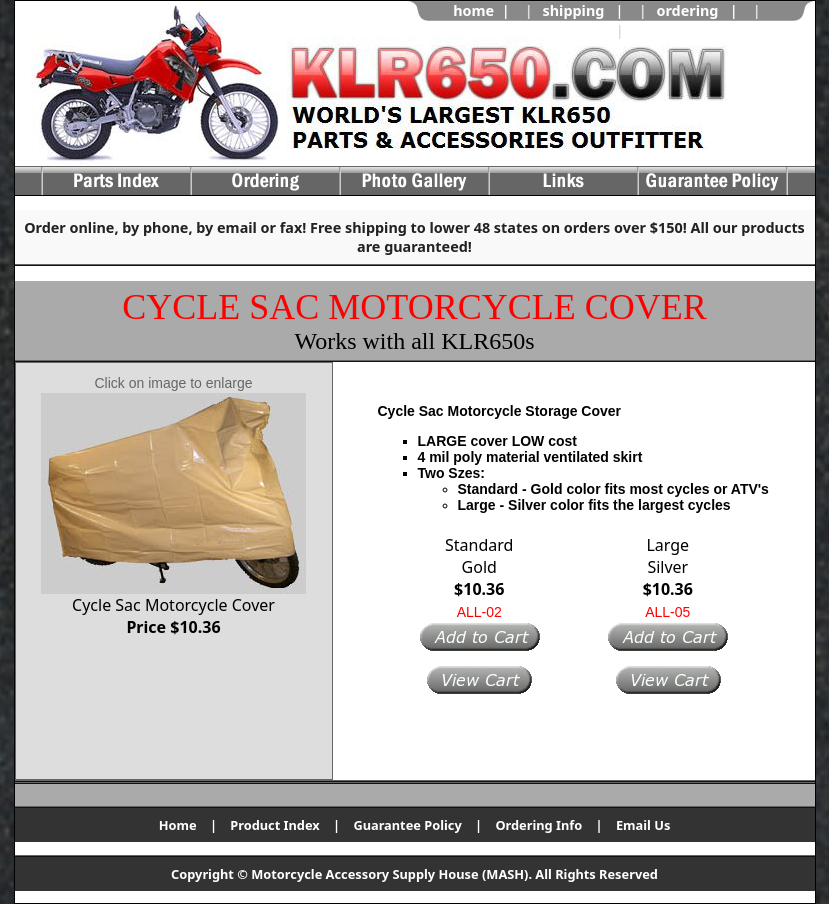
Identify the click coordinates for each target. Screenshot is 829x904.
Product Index (274, 825)
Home (178, 825)
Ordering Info (538, 825)
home (473, 10)
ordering (687, 10)
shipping (574, 10)
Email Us (643, 825)
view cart (666, 30)
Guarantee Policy (407, 825)
